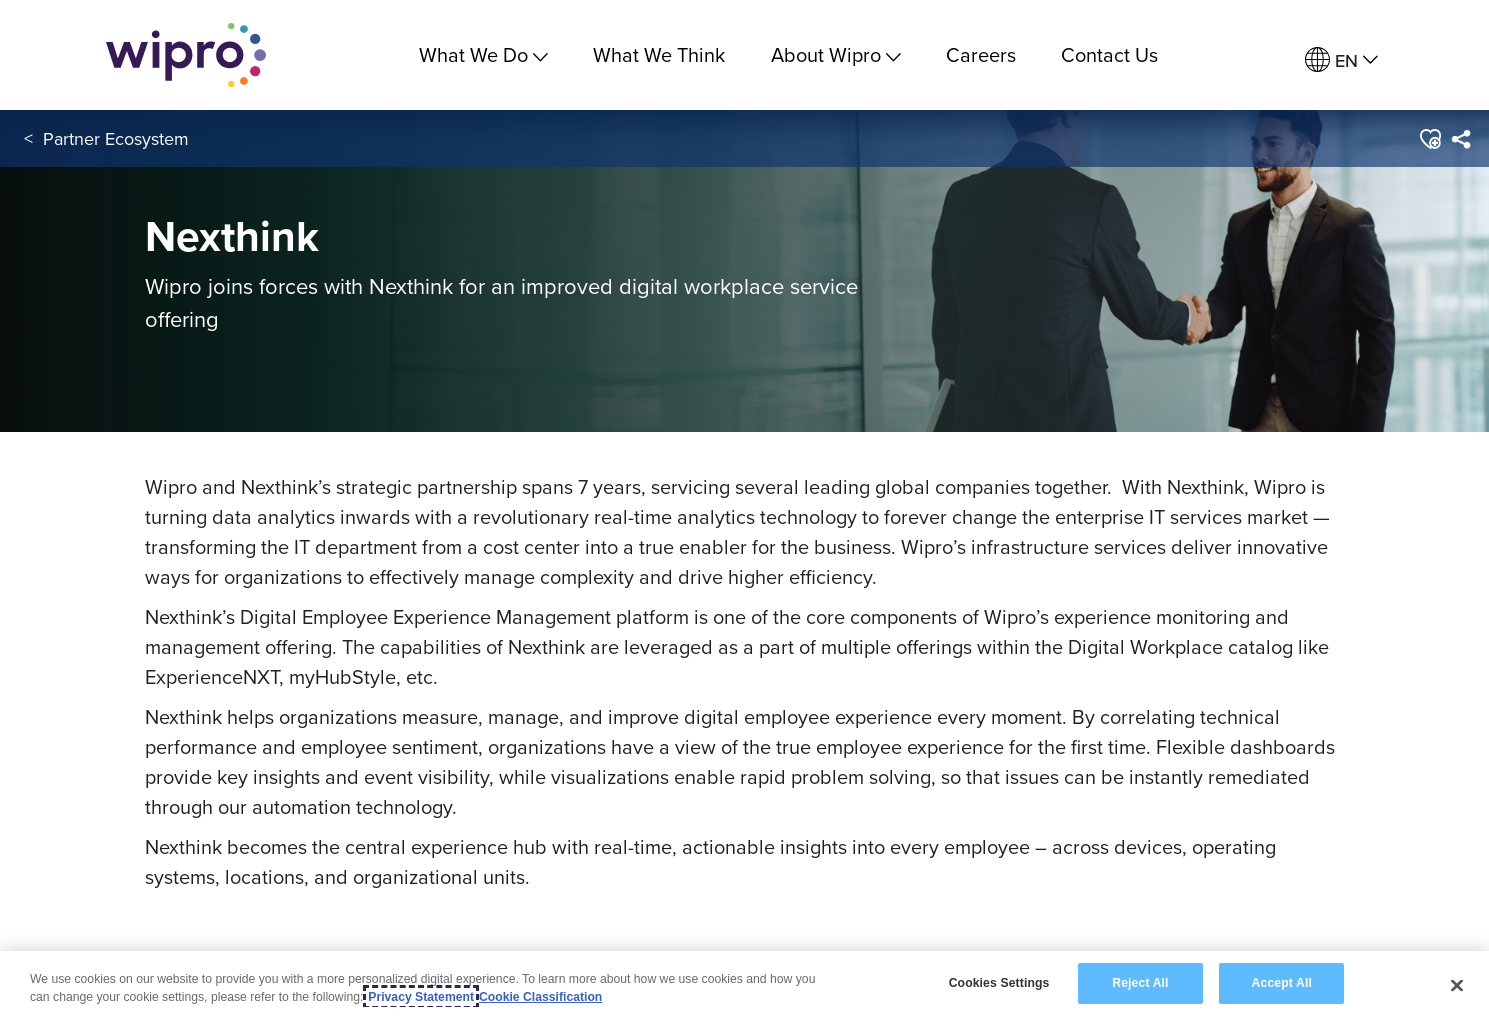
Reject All (1140, 984)
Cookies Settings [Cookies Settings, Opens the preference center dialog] (999, 984)
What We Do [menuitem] (483, 54)
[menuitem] (1341, 60)
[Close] (1457, 986)
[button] (1428, 139)
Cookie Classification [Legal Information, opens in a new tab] (540, 998)
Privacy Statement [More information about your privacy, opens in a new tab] (421, 998)
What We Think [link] (659, 54)
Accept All (1282, 984)
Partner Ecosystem (116, 138)
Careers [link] (981, 54)
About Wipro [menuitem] (836, 54)
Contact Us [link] (1109, 54)
